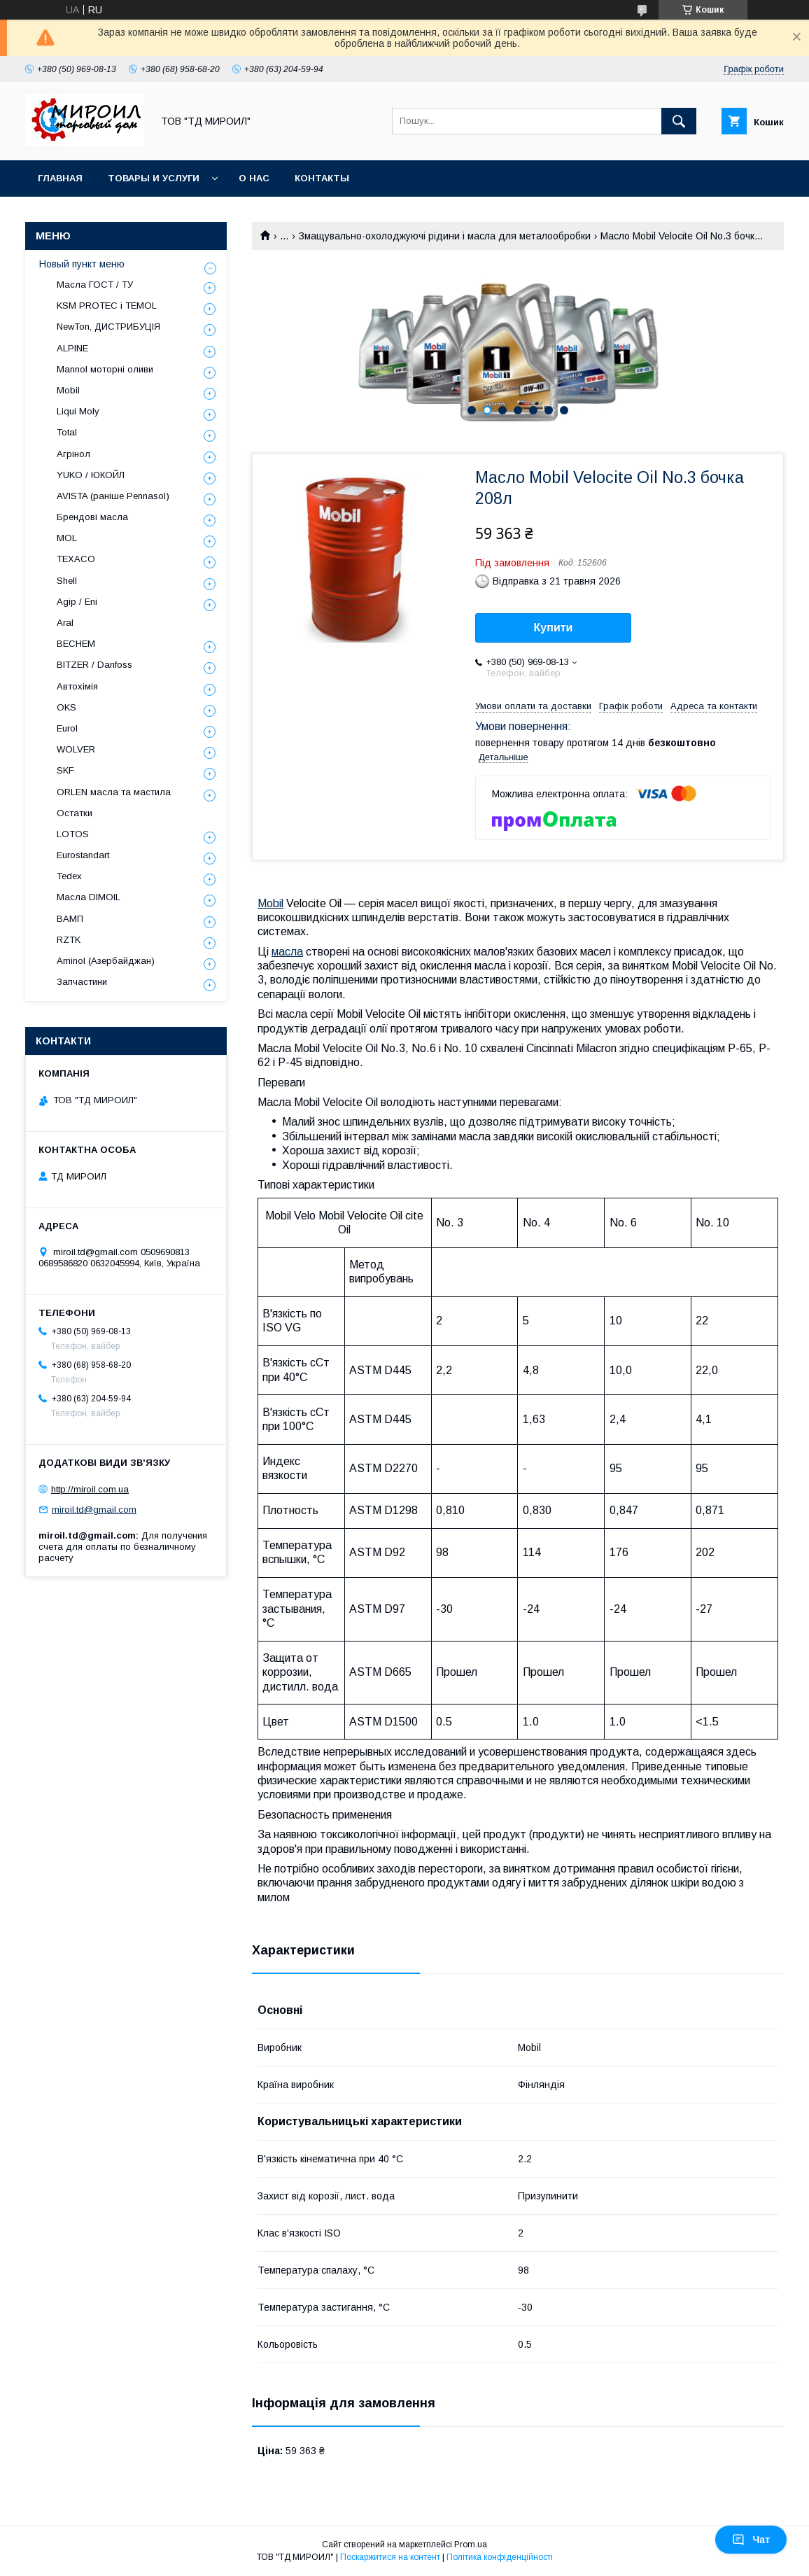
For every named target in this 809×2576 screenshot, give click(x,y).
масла (287, 952)
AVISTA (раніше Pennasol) (113, 496)
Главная (60, 178)
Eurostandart (83, 855)
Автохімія (77, 686)
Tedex (69, 876)
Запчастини (82, 981)
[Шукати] (678, 121)
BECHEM (76, 643)
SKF (65, 770)
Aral (65, 622)
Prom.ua (470, 2544)
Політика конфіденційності (499, 2557)
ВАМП (70, 918)
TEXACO (76, 559)
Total (67, 432)
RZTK (68, 939)
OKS (66, 707)
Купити (553, 628)
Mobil (270, 903)
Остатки (74, 813)
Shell (67, 580)
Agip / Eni (77, 601)
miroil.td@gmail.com (94, 1509)
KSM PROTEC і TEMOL (107, 305)
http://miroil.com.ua (90, 1489)
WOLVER (76, 749)
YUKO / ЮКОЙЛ (91, 475)
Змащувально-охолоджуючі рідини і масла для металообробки (445, 235)
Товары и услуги (153, 178)
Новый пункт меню (82, 264)
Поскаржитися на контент (390, 2557)
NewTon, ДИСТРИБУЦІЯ (108, 326)
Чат (751, 2539)
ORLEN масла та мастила (114, 792)
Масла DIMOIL (88, 897)
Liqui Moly (78, 411)
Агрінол (73, 454)
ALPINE (72, 348)
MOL (67, 538)
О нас (254, 178)
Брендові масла (92, 517)
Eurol (67, 728)
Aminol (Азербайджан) (106, 960)
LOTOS (73, 834)
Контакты (322, 178)
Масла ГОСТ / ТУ (95, 284)
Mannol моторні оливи (105, 369)
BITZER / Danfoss (94, 664)
